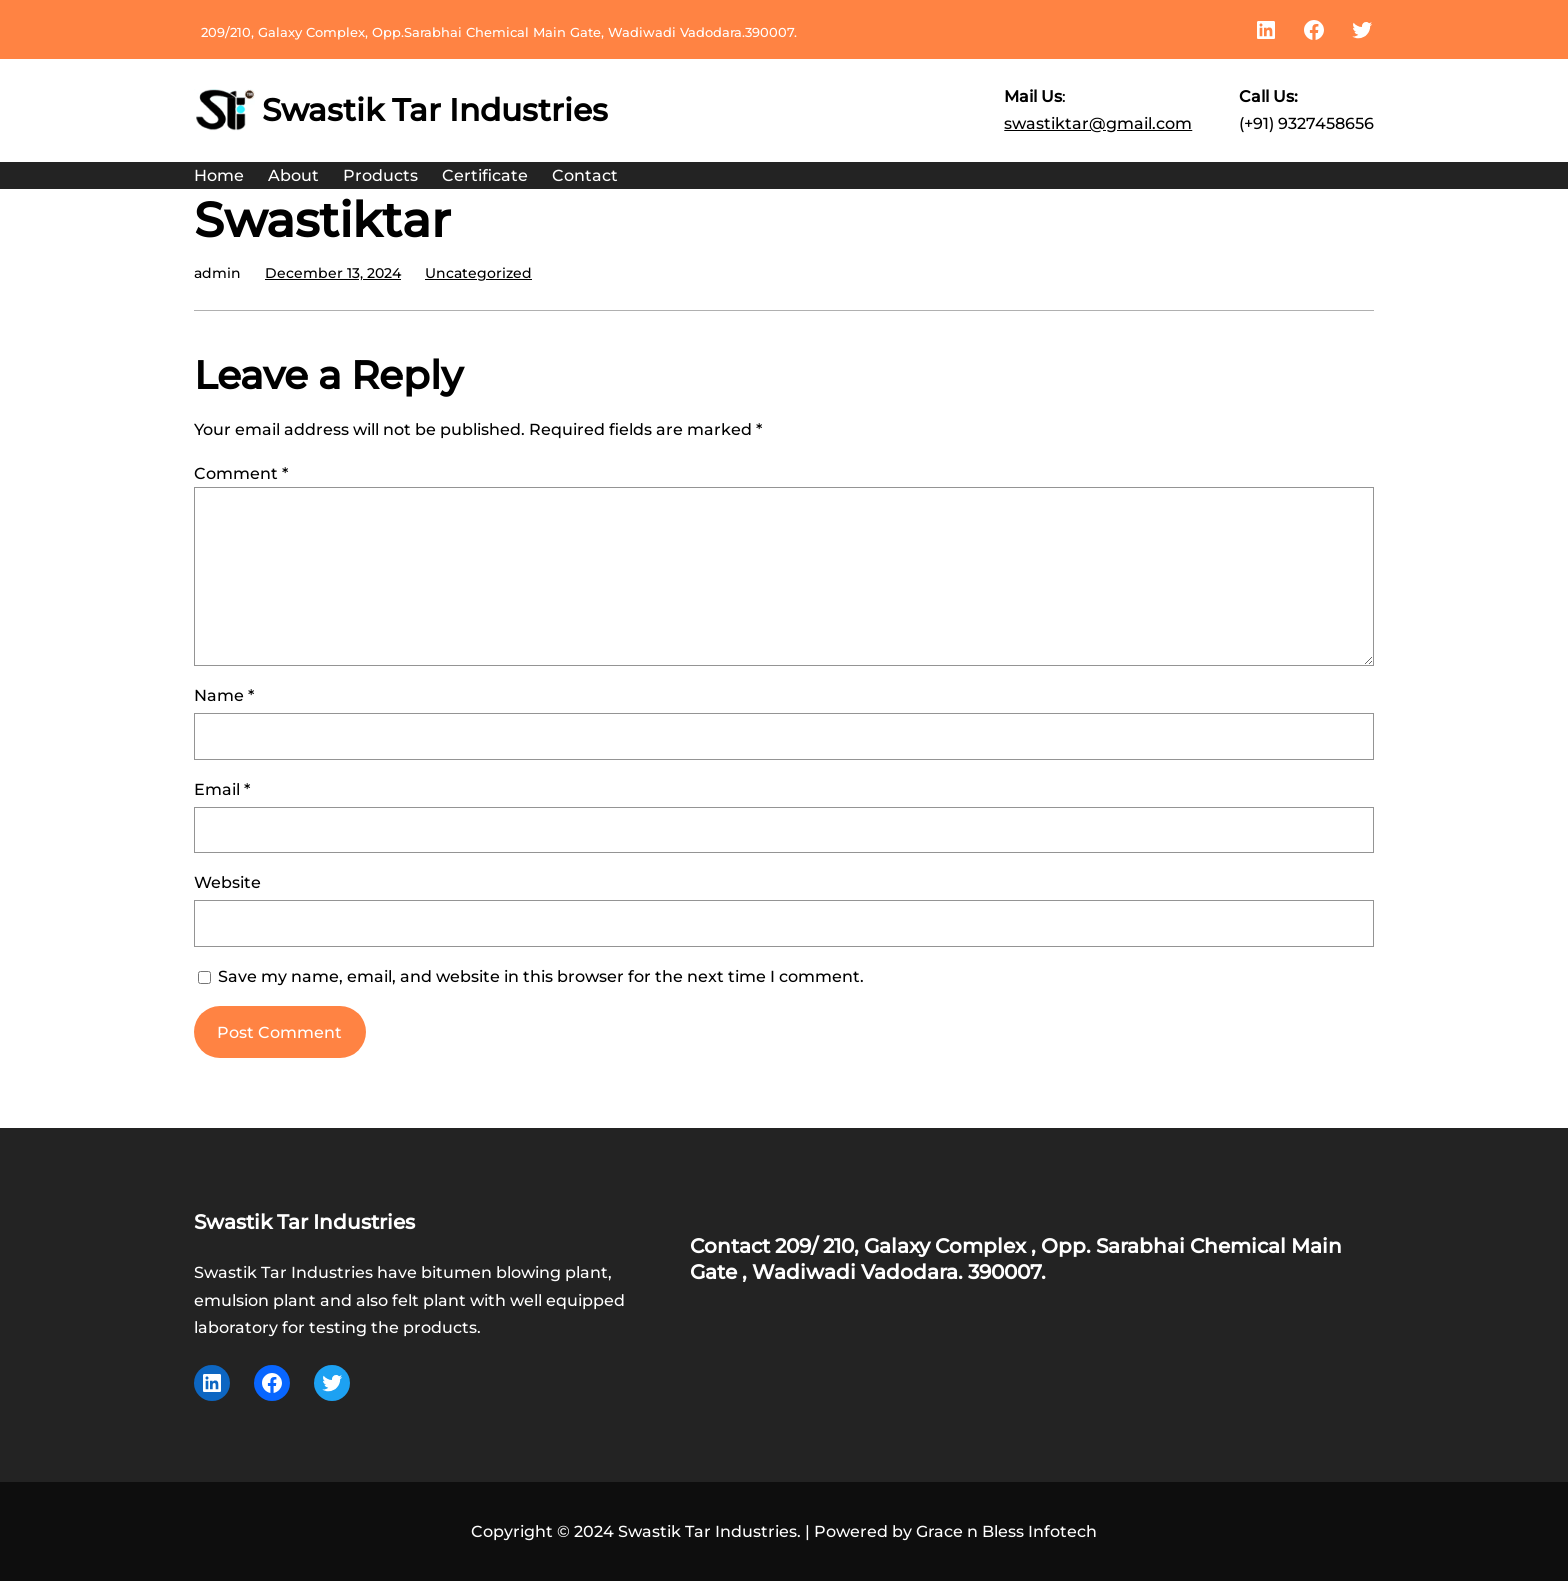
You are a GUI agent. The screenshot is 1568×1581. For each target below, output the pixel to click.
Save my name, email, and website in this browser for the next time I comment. (541, 976)
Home (219, 175)
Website (227, 882)
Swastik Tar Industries (435, 110)
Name (224, 695)
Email (222, 789)
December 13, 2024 (333, 273)
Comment (241, 473)
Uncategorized (478, 273)
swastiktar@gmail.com (1098, 123)
